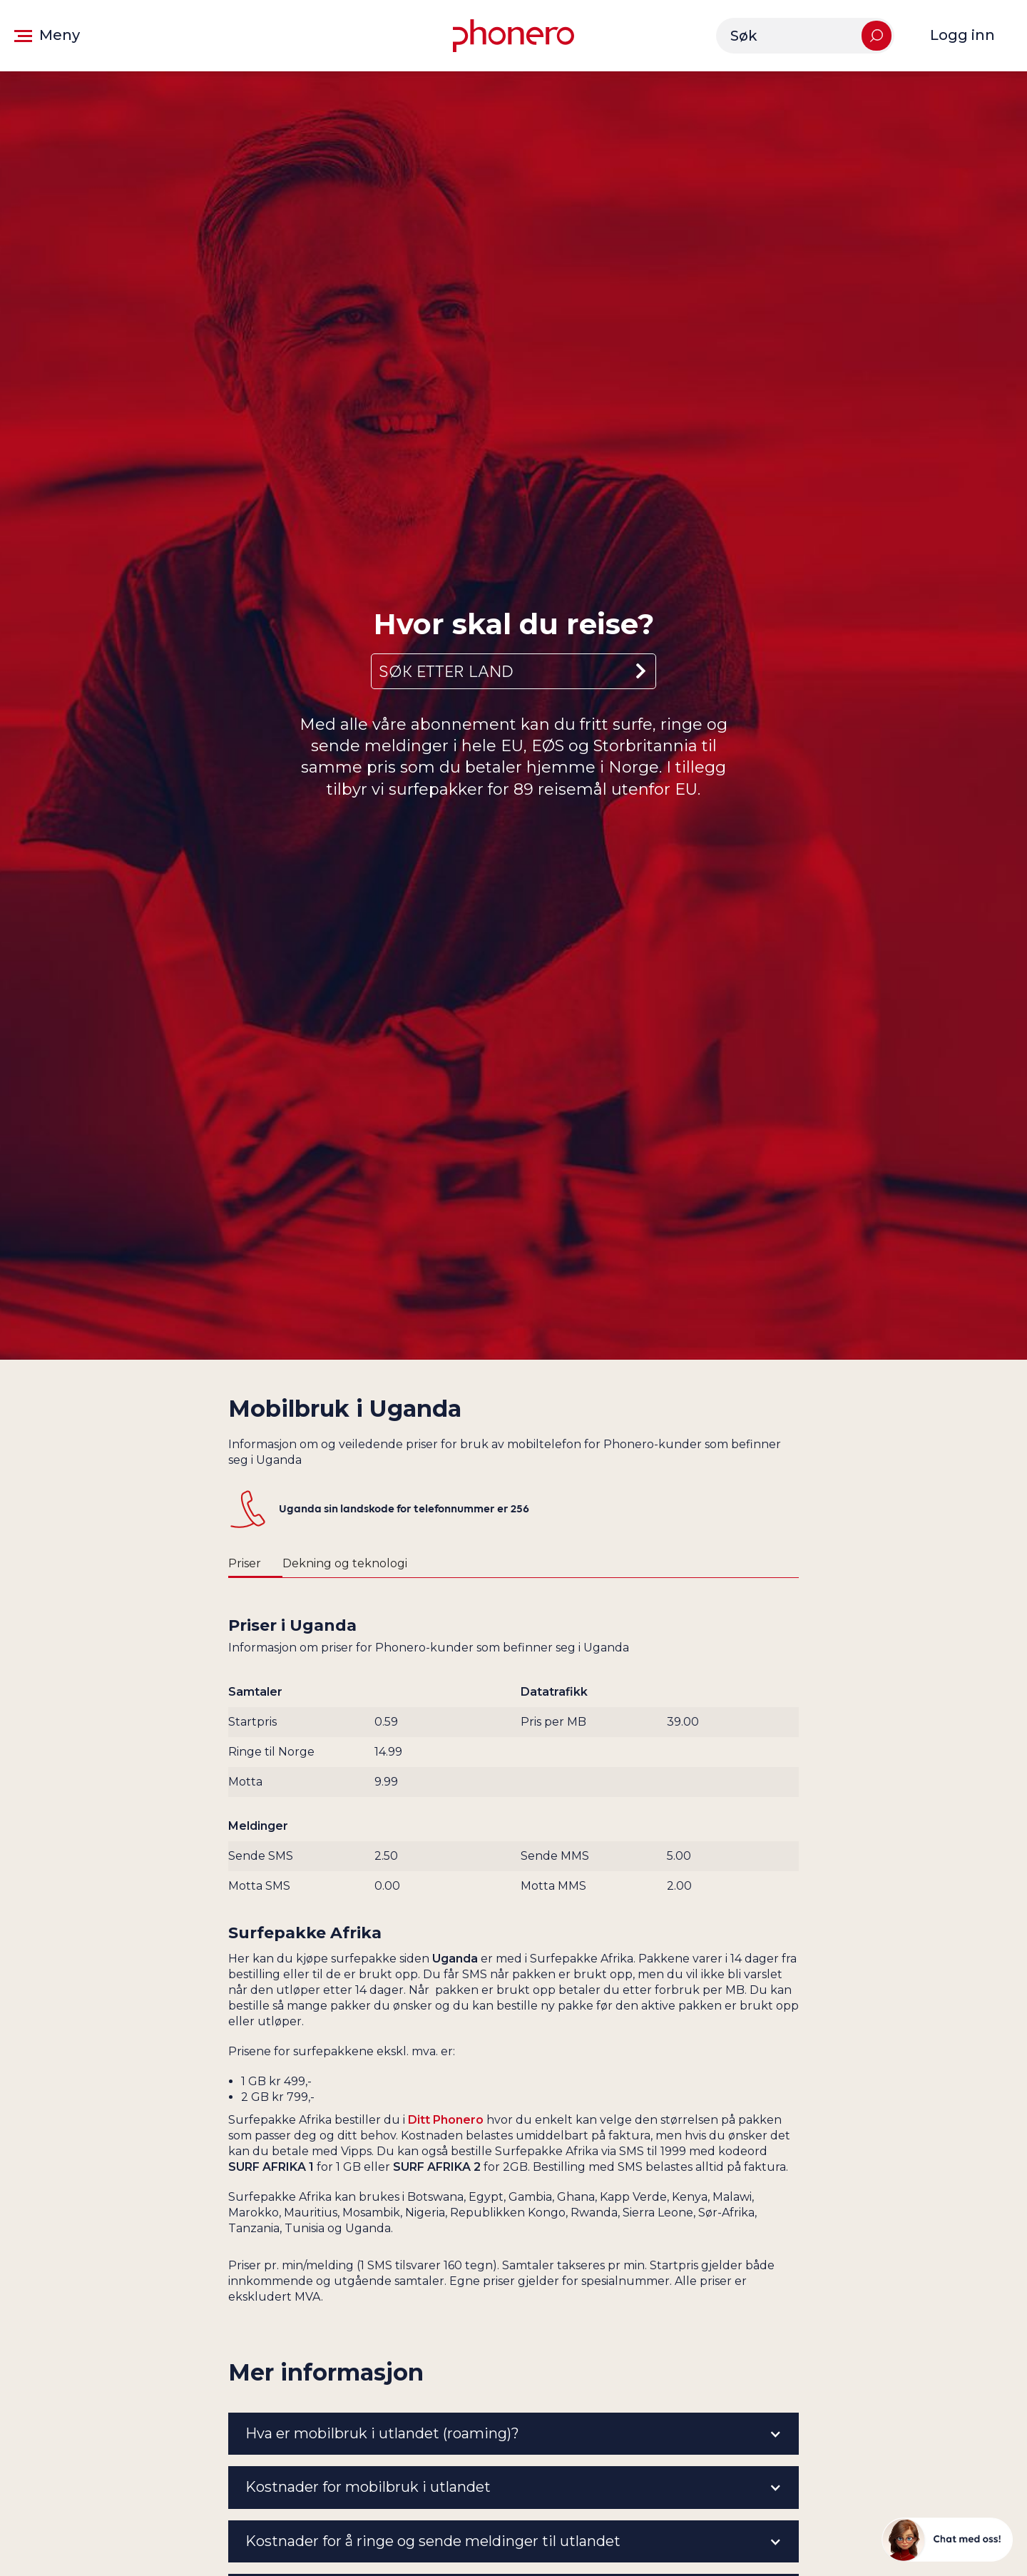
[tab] (255, 1564)
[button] (47, 35)
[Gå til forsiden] (513, 35)
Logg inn (962, 35)
